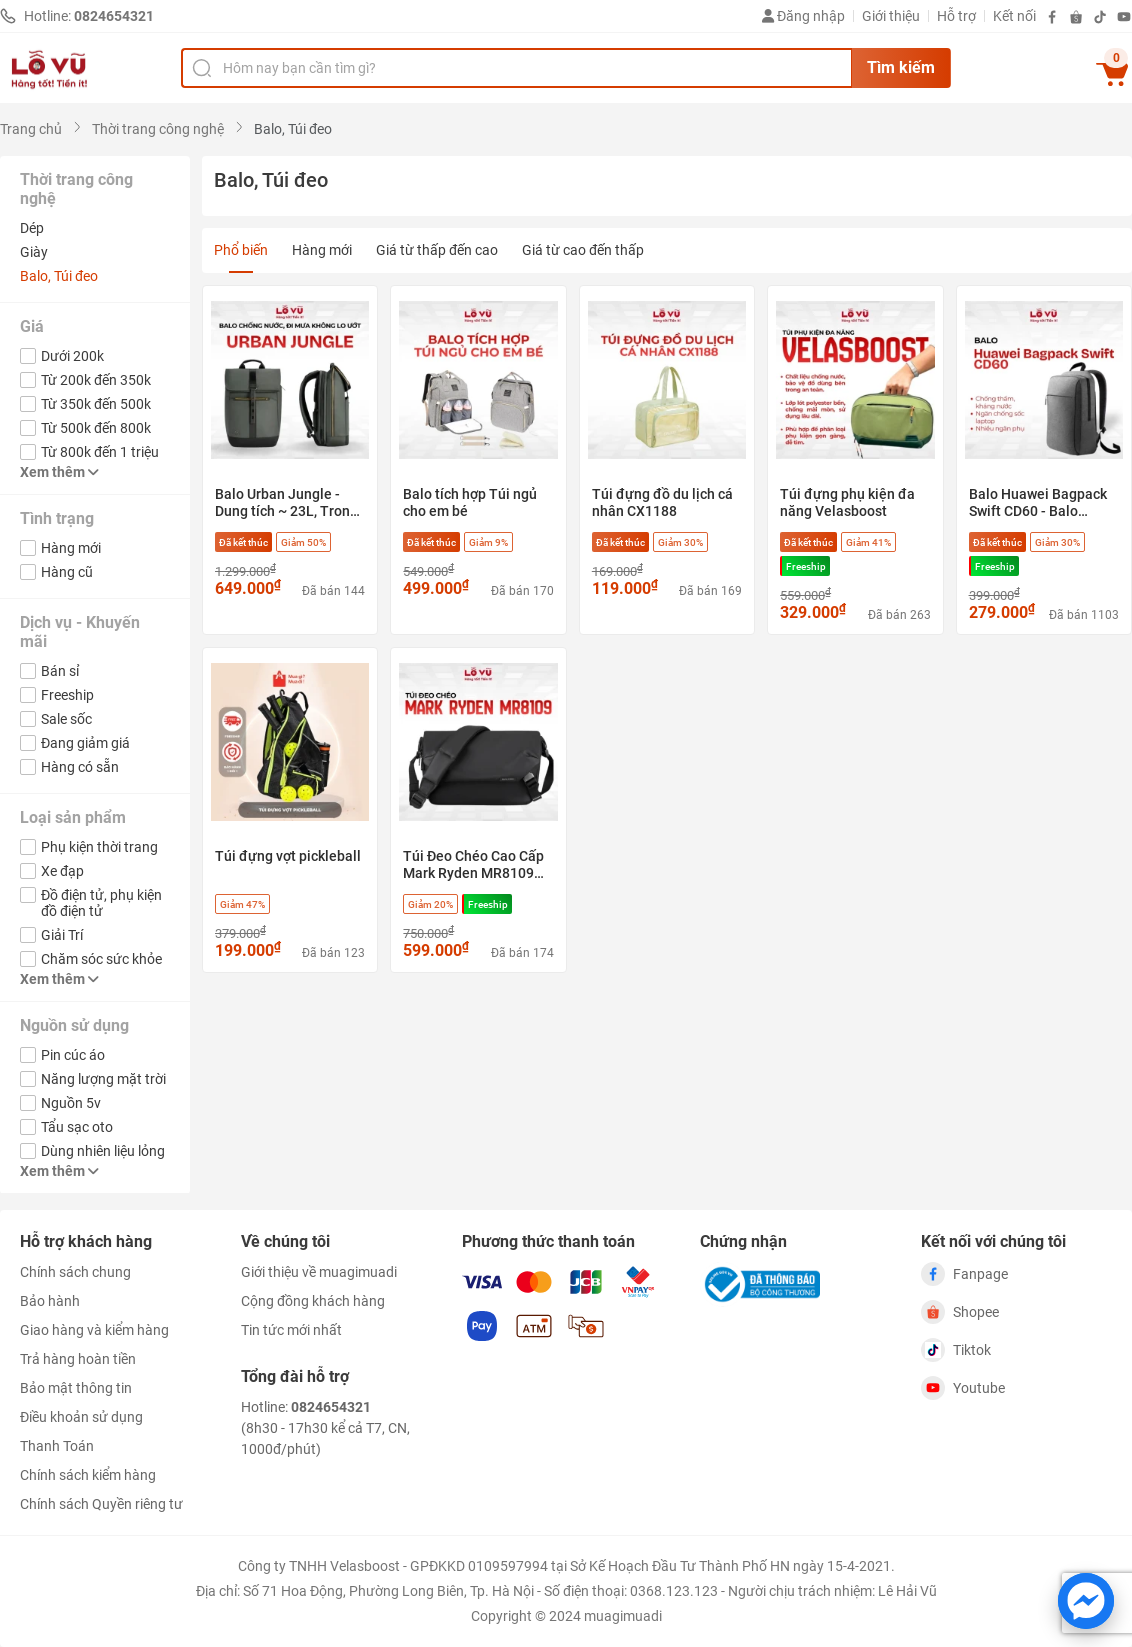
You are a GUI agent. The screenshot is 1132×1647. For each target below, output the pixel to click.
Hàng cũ (67, 572)
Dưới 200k (72, 356)
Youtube (963, 1388)
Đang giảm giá (85, 743)
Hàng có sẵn (80, 767)
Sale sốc (66, 719)
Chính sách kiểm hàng (88, 1475)
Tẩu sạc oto (77, 1127)
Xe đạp (62, 871)
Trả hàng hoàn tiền (78, 1359)
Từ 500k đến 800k (96, 428)
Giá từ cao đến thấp (583, 250)
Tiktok (956, 1350)
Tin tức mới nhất (291, 1330)
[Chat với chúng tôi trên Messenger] (1086, 1601)
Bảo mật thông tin (76, 1388)
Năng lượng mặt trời (103, 1079)
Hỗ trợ (956, 16)
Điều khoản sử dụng (81, 1417)
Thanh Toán (57, 1446)
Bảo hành (50, 1301)
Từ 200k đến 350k (96, 380)
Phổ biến (241, 250)
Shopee (960, 1312)
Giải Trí (62, 935)
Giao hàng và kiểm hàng (94, 1330)
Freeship (67, 695)
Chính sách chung (75, 1272)
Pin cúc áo (73, 1055)
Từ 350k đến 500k (96, 404)
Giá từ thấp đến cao (437, 250)
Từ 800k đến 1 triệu (100, 452)
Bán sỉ (60, 671)
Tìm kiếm (901, 67)
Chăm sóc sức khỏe (101, 959)
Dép (32, 228)
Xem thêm (59, 472)
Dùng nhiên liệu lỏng (103, 1151)
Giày (34, 252)
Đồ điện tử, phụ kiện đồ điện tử (101, 903)
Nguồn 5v (71, 1103)
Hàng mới (71, 548)
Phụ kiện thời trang (99, 847)
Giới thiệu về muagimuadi (319, 1272)
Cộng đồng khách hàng (313, 1301)
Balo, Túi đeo (59, 276)
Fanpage (964, 1274)
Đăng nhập (803, 16)
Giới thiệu (891, 16)
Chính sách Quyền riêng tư (101, 1504)
